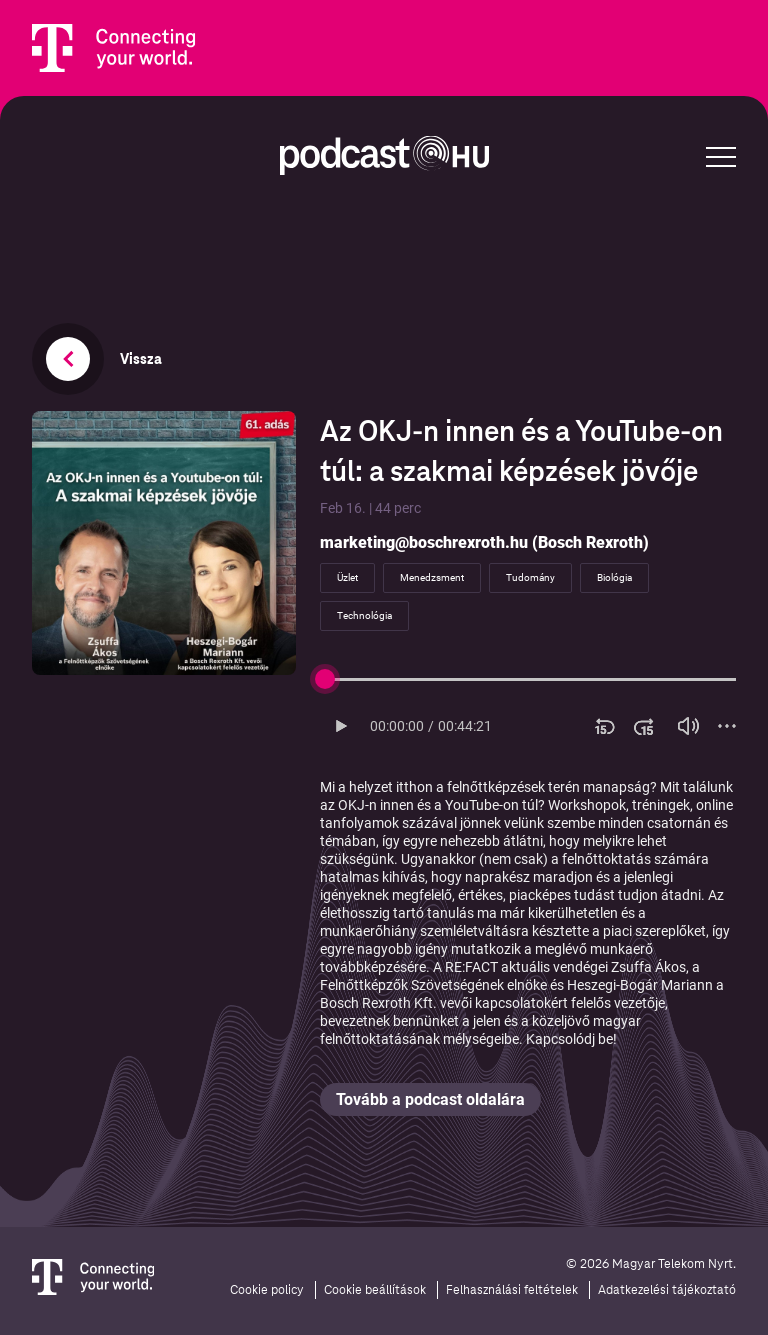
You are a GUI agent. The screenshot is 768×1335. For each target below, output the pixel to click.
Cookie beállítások (375, 1290)
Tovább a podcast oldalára (430, 1099)
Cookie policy (267, 1290)
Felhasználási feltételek (512, 1290)
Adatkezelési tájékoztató (667, 1290)
